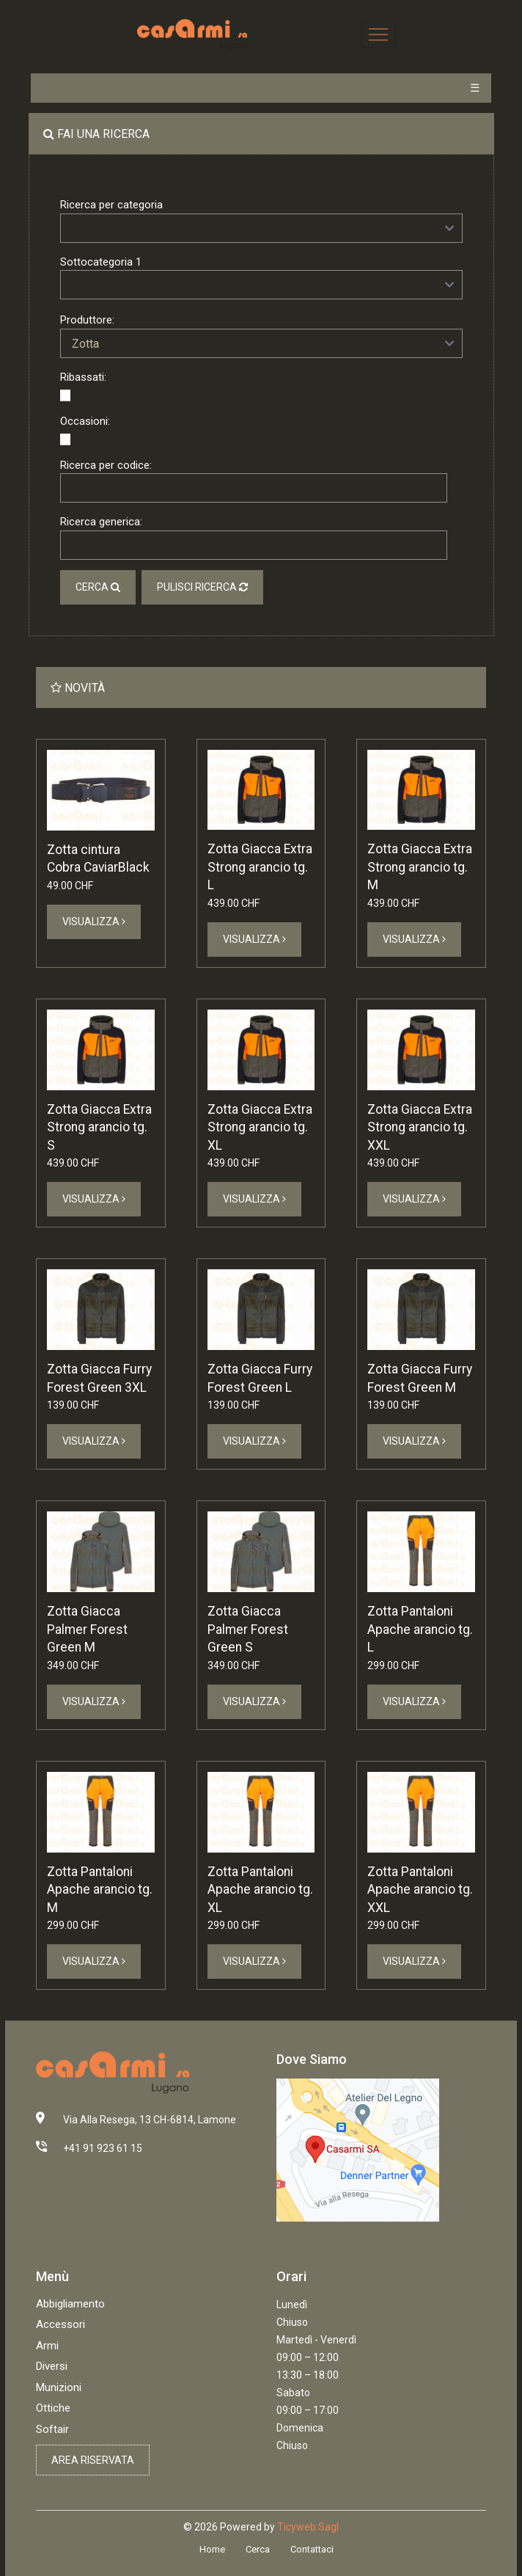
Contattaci (312, 2549)
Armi (47, 2345)
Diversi (51, 2366)
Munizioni (58, 2387)
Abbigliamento (70, 2303)
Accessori (60, 2324)
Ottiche (53, 2408)
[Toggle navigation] (378, 34)
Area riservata (92, 2460)
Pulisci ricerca (202, 587)
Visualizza (93, 921)
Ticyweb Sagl (308, 2527)
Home (212, 2549)
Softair (52, 2429)
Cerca (98, 587)
